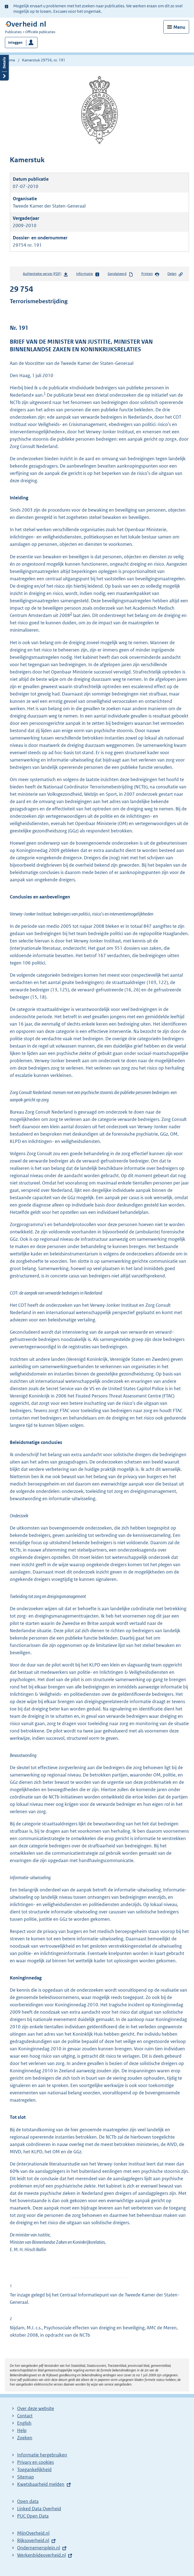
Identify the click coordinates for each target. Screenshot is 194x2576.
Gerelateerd (120, 274)
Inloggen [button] (15, 42)
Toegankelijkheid (34, 2469)
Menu (179, 27)
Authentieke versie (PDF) (45, 275)
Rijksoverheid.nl (33, 2540)
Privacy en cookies (35, 2462)
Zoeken (24, 2438)
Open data (28, 2501)
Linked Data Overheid (39, 2509)
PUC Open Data (33, 2516)
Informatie (88, 274)
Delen (175, 274)
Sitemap (25, 2477)
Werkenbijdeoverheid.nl (41, 2555)
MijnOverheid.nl (33, 2533)
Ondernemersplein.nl (38, 2548)
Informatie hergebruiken (42, 2455)
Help (22, 2430)
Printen (150, 274)
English (24, 2423)
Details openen (4, 67)
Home (10, 60)
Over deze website (35, 2408)
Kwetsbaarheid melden (40, 2484)
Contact (25, 2416)
